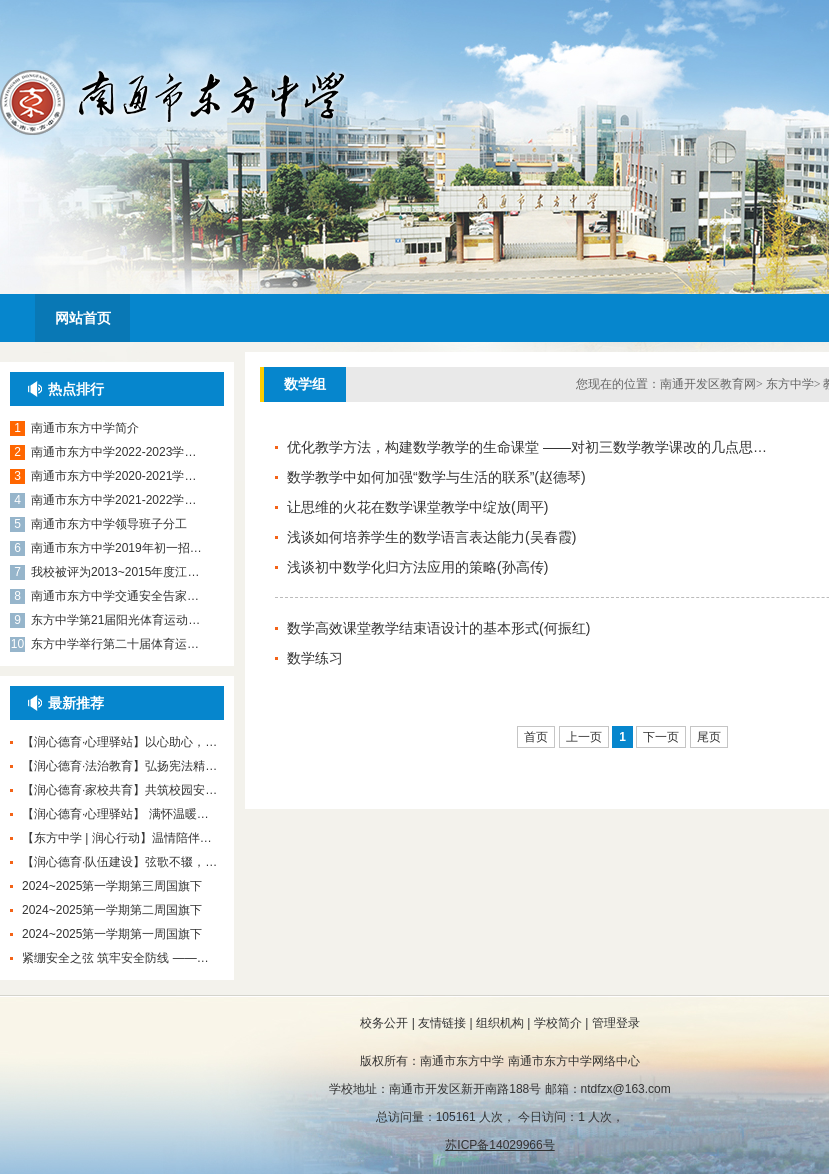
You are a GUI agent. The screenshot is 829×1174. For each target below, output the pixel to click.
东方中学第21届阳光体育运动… (115, 620)
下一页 (661, 737)
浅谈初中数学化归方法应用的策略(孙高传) (417, 567)
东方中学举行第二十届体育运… (115, 644)
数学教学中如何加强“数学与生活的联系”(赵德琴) (436, 477)
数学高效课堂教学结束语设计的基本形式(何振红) (438, 628)
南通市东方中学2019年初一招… (116, 548)
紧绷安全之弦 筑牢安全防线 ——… (115, 958)
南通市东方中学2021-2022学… (113, 500)
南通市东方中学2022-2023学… (113, 452)
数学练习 (315, 658)
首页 (536, 737)
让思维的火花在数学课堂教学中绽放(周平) (417, 507)
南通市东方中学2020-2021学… (113, 476)
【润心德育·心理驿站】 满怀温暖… (115, 814)
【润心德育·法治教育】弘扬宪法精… (119, 766)
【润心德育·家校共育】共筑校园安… (119, 790)
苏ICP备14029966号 (499, 1145)
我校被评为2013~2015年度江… (115, 572)
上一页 (584, 737)
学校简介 (558, 1023)
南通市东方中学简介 (85, 428)
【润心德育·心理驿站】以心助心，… (119, 742)
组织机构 (500, 1023)
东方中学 (790, 384)
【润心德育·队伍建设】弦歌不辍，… (119, 862)
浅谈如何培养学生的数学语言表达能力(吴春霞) (431, 537)
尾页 (709, 737)
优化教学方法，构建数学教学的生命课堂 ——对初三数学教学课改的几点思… (527, 447)
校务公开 (384, 1023)
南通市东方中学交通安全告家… (115, 596)
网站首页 (83, 318)
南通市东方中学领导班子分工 (109, 524)
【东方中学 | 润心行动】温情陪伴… (117, 838)
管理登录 (616, 1023)
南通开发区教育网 (708, 384)
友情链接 (442, 1023)
